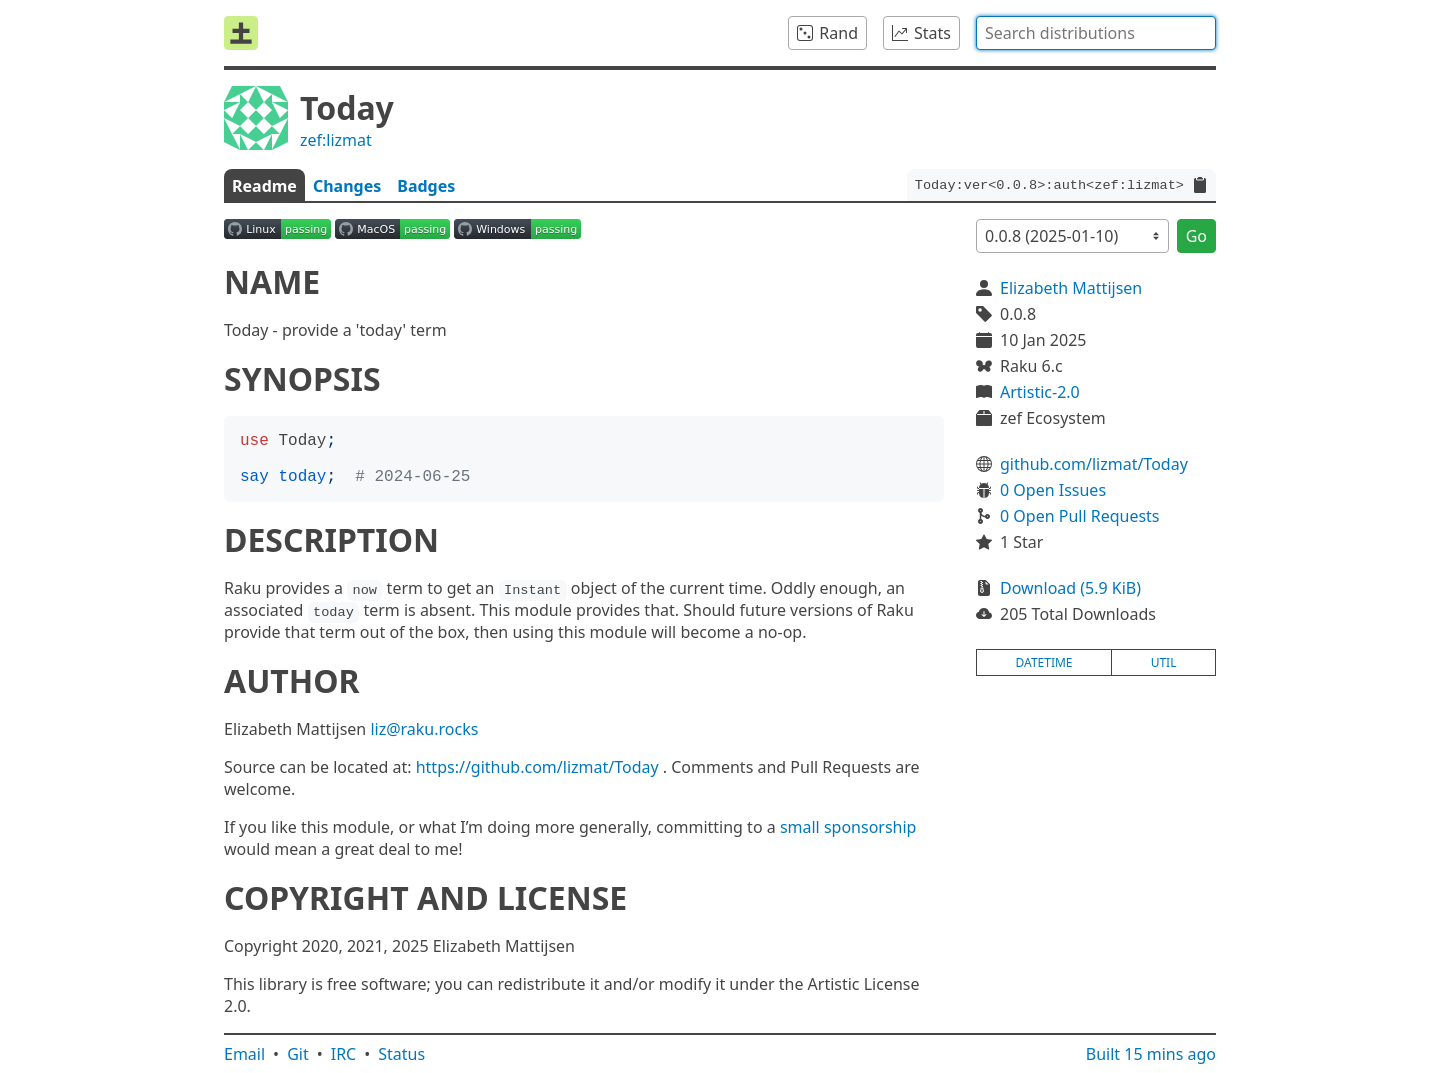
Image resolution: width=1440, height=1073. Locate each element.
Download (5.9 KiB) (1070, 588)
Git (298, 1054)
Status (401, 1054)
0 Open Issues (1053, 490)
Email (244, 1054)
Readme (264, 186)
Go (1196, 236)
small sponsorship (848, 827)
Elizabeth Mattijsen (1071, 288)
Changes (347, 186)
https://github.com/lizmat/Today (537, 767)
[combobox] (1096, 33)
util (1164, 662)
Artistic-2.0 (1040, 392)
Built (1151, 1054)
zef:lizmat (336, 140)
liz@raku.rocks (424, 729)
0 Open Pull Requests (1080, 516)
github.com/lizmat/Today (1094, 464)
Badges (426, 186)
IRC (344, 1054)
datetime (1044, 662)
